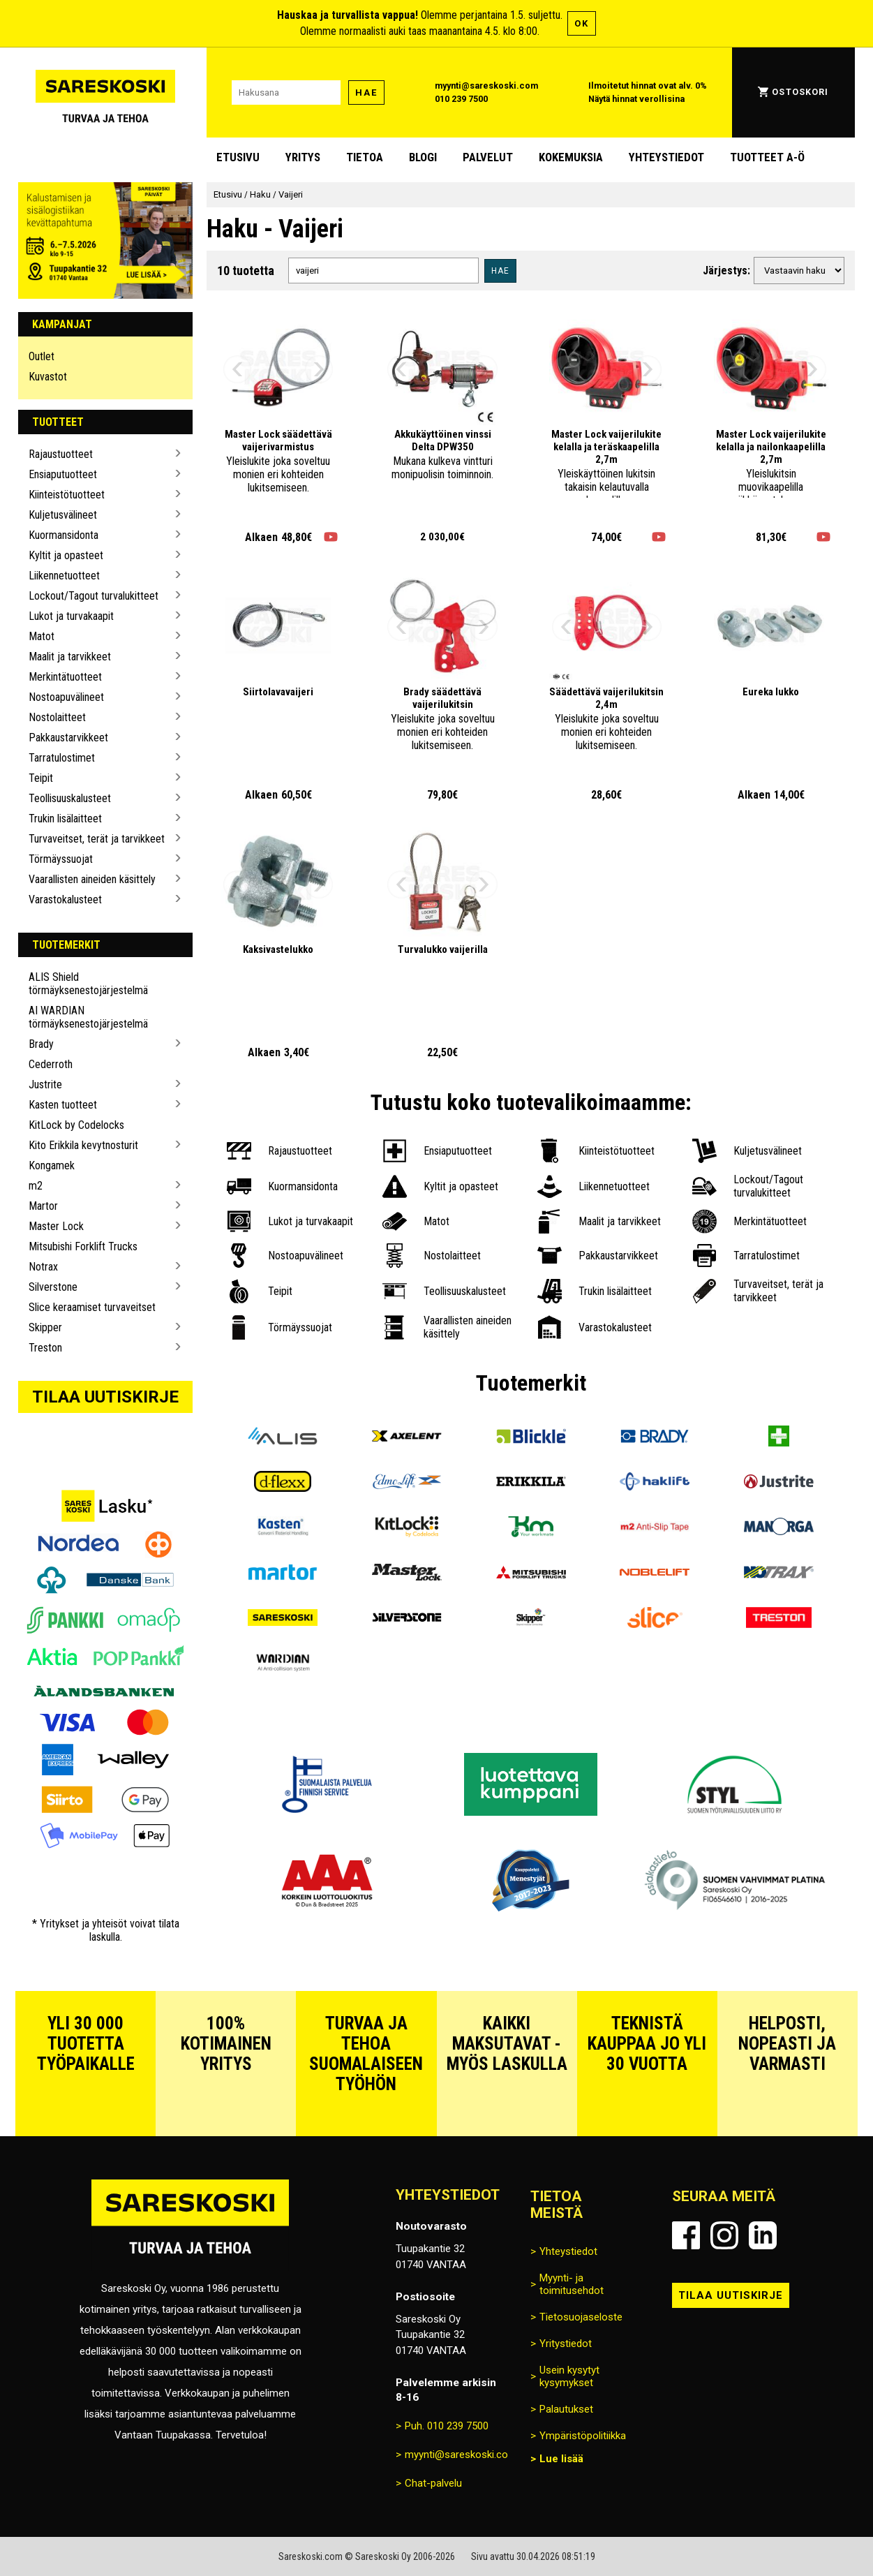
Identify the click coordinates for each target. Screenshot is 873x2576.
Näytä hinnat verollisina (636, 99)
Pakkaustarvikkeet (68, 737)
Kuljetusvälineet (63, 514)
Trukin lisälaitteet (65, 818)
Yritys (302, 157)
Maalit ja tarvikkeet (70, 656)
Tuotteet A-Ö (767, 157)
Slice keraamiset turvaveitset (92, 1307)
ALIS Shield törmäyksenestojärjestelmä (88, 983)
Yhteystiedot (666, 157)
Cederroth (51, 1064)
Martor (43, 1206)
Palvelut (488, 157)
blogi (423, 157)
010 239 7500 (461, 99)
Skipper (45, 1327)
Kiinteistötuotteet (67, 494)
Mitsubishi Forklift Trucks (83, 1246)
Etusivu (238, 157)
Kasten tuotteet (63, 1104)
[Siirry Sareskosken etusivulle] (105, 92)
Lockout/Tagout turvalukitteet (93, 595)
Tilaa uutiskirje (105, 1397)
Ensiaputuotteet (63, 474)
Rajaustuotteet (61, 454)
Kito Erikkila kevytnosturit (83, 1145)
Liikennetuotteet (64, 575)
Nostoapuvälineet (66, 697)
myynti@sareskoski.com (486, 85)
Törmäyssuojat (61, 859)
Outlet (41, 356)
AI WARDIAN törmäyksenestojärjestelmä (88, 1017)
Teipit (41, 778)
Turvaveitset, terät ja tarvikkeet (97, 838)
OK (581, 23)
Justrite (45, 1084)
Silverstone (53, 1287)
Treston (45, 1347)
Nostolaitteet (57, 717)
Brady (41, 1044)
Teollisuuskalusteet (70, 798)
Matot (41, 636)
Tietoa (364, 157)
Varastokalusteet (65, 899)
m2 (36, 1185)
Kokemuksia (571, 157)
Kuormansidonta (63, 535)
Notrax (43, 1266)
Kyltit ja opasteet (66, 555)
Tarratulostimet (62, 757)
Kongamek (52, 1165)
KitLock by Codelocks (76, 1125)
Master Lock (56, 1226)
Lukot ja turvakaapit (71, 616)
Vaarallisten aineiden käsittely (92, 879)
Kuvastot (48, 376)
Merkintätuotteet (65, 676)
